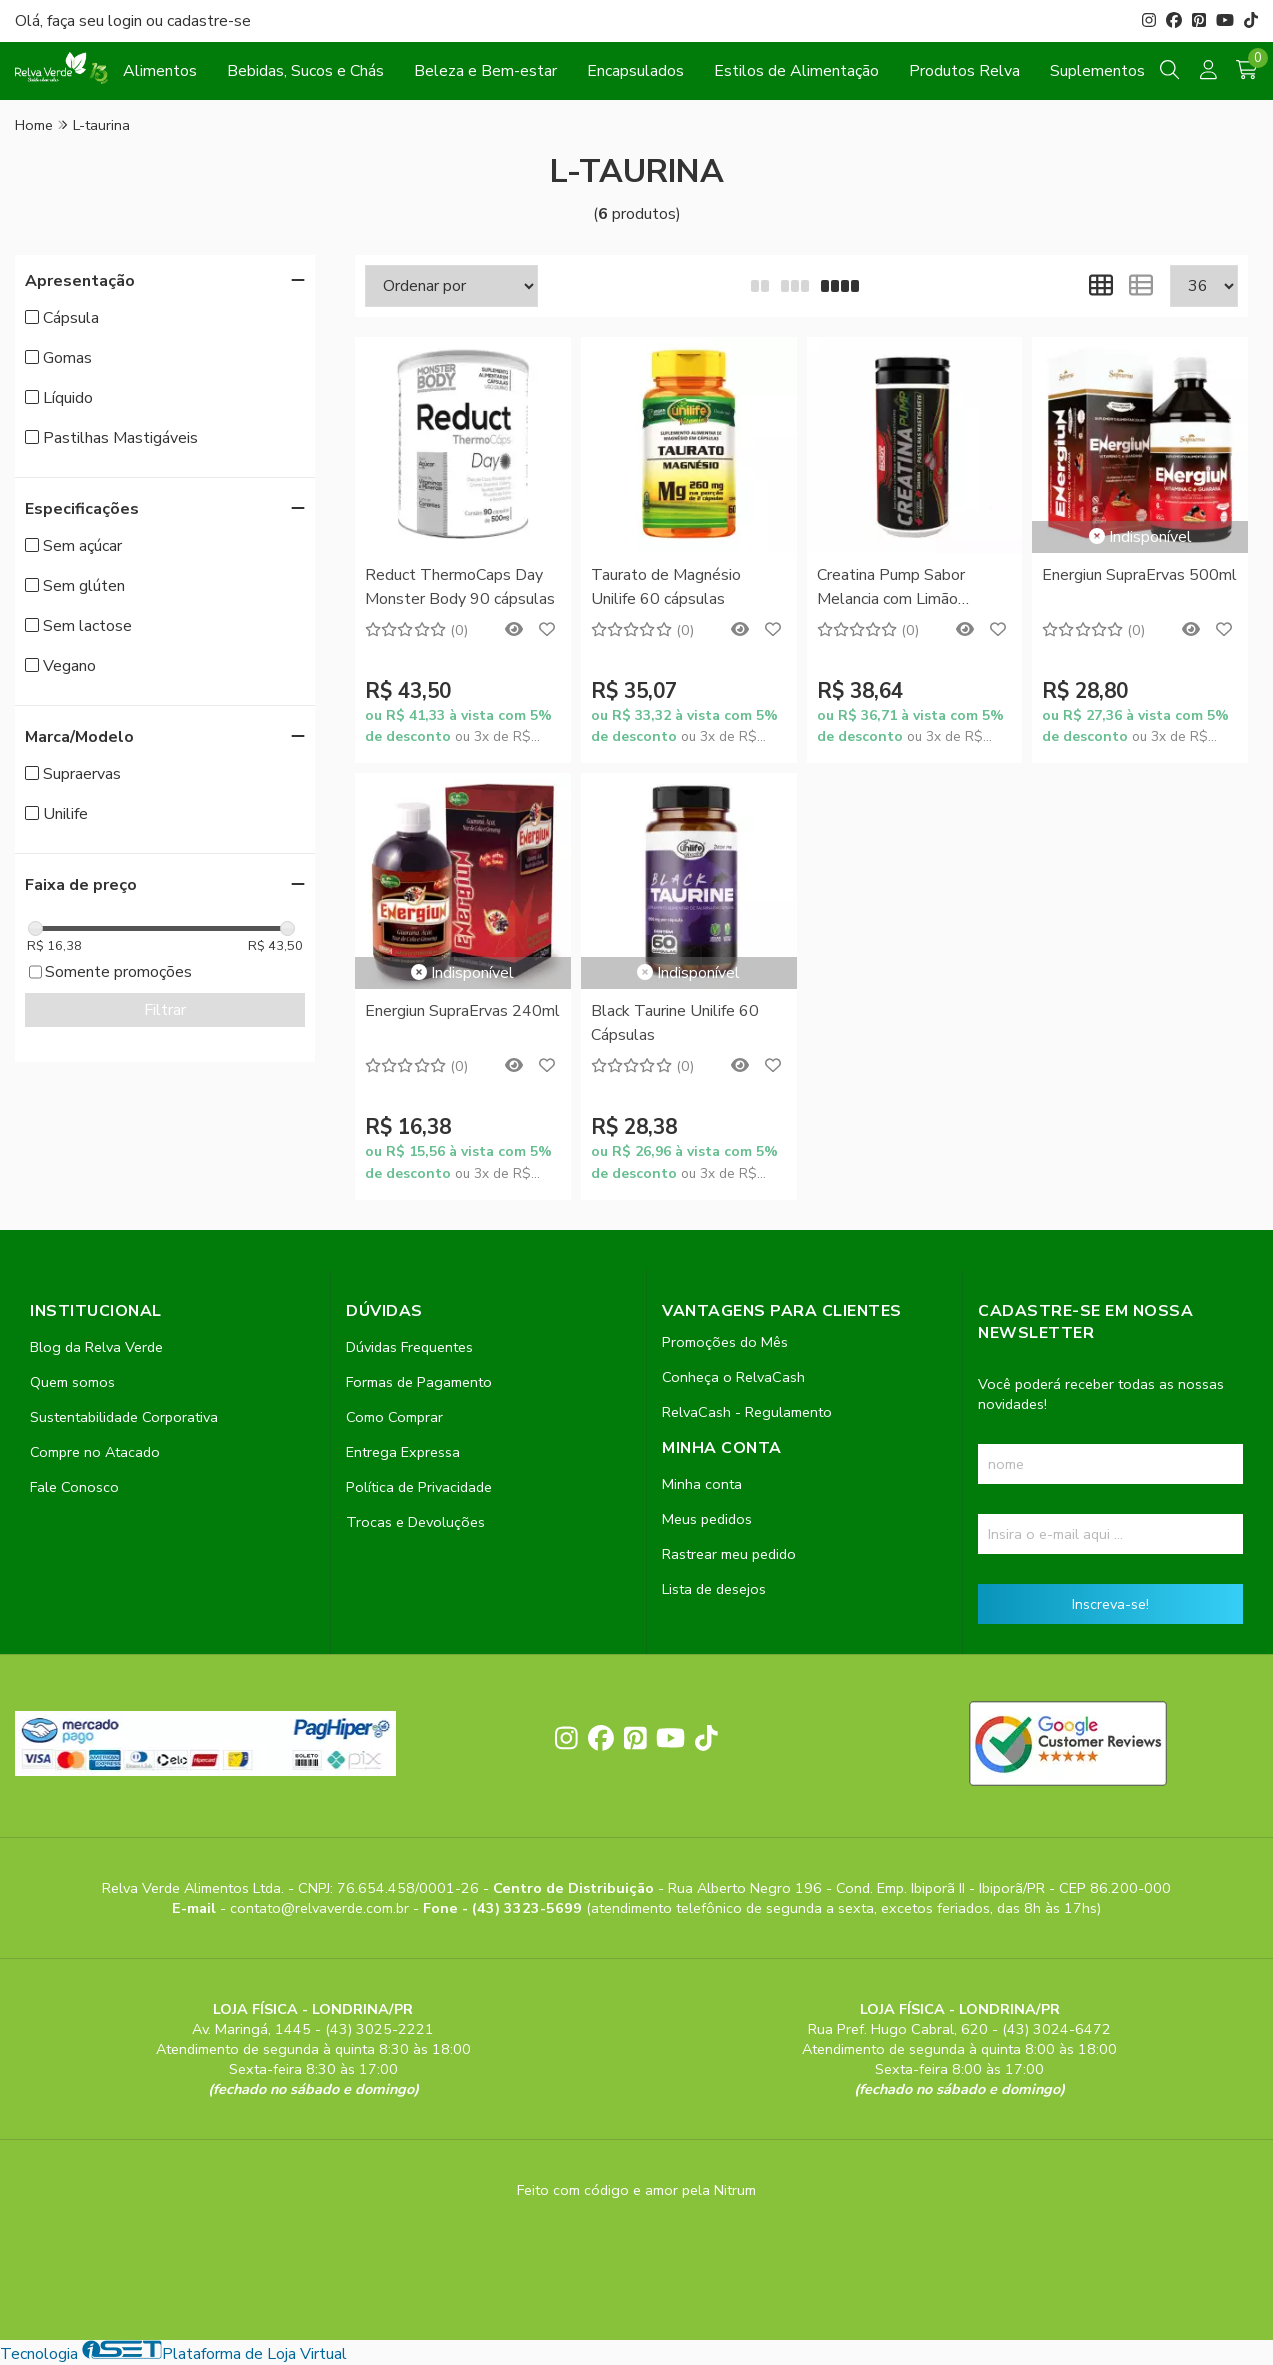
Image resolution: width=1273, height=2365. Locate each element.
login (127, 21)
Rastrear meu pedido (729, 1554)
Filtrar (165, 1010)
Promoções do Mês (725, 1342)
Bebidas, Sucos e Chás (305, 71)
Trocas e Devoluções (415, 1522)
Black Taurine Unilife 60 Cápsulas (675, 1023)
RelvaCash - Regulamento (747, 1412)
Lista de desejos (714, 1589)
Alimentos (160, 71)
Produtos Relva (964, 71)
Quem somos (72, 1382)
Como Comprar (394, 1417)
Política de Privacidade (419, 1487)
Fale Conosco (74, 1487)
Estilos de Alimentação (796, 71)
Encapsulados (635, 71)
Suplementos (1097, 71)
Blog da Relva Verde (96, 1347)
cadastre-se (209, 21)
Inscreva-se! (1110, 1604)
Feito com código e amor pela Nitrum (636, 2190)
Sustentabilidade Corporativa (124, 1417)
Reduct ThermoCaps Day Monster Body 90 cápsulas (460, 587)
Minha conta (702, 1484)
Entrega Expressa (403, 1452)
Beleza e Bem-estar (485, 71)
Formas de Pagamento (419, 1382)
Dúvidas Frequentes (409, 1347)
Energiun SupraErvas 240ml (462, 1011)
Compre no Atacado (95, 1452)
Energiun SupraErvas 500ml (1139, 575)
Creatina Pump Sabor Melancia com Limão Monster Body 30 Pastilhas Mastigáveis (914, 588)
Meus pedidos (707, 1519)
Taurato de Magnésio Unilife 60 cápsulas (666, 587)
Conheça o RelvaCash (733, 1377)
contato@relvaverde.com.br (321, 1908)
